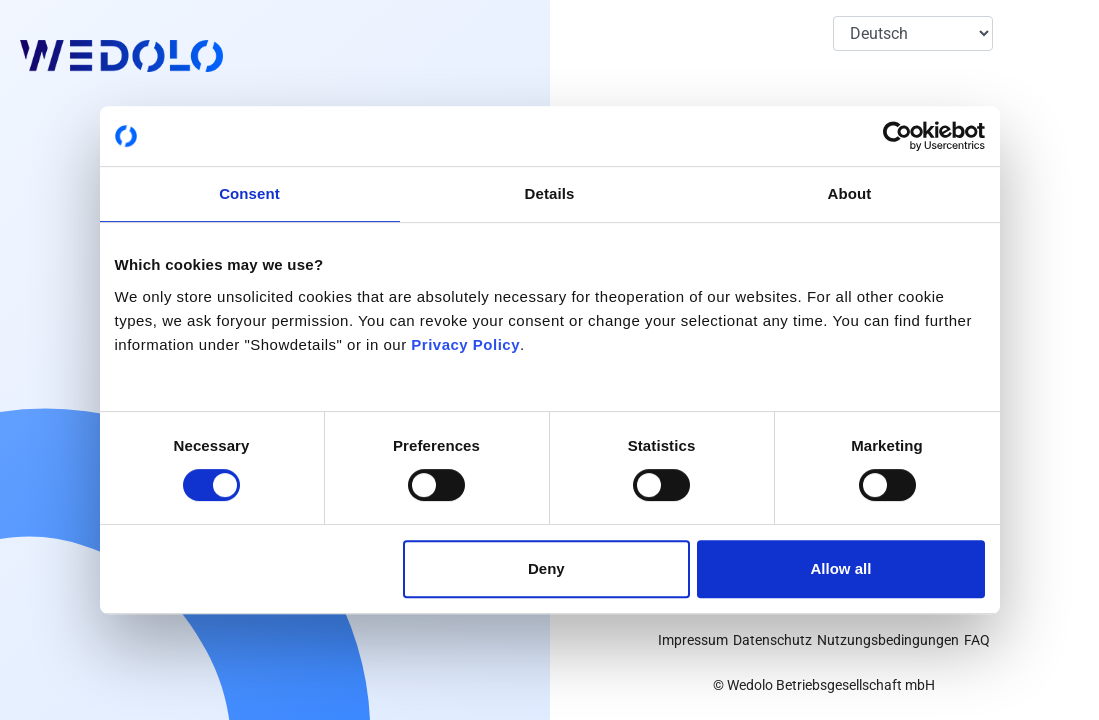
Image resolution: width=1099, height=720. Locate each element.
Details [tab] (550, 193)
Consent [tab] (249, 193)
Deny (546, 568)
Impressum (693, 640)
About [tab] (850, 193)
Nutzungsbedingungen (888, 640)
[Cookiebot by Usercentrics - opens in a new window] (897, 136)
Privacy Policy (465, 344)
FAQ (977, 640)
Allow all (841, 568)
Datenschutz (772, 640)
